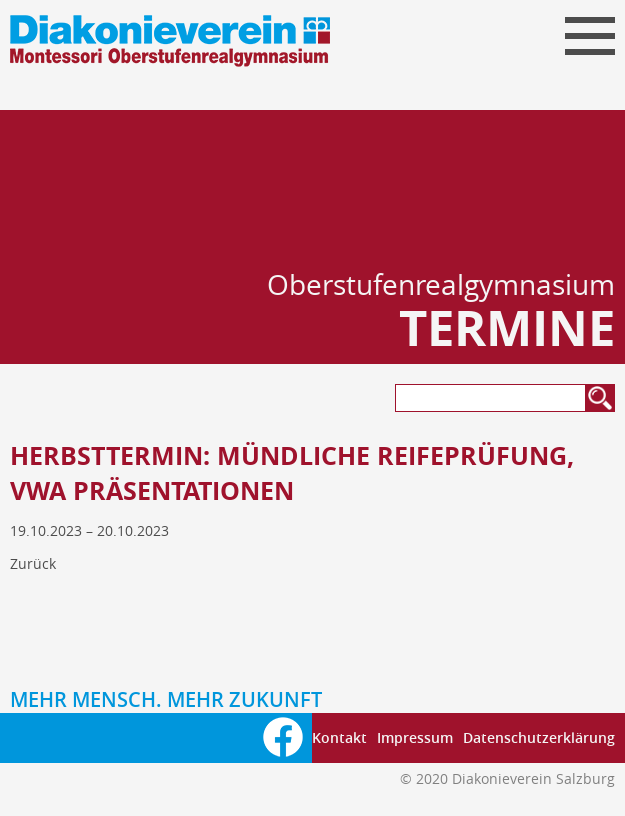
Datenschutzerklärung (539, 737)
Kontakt (339, 737)
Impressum (415, 737)
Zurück (33, 563)
